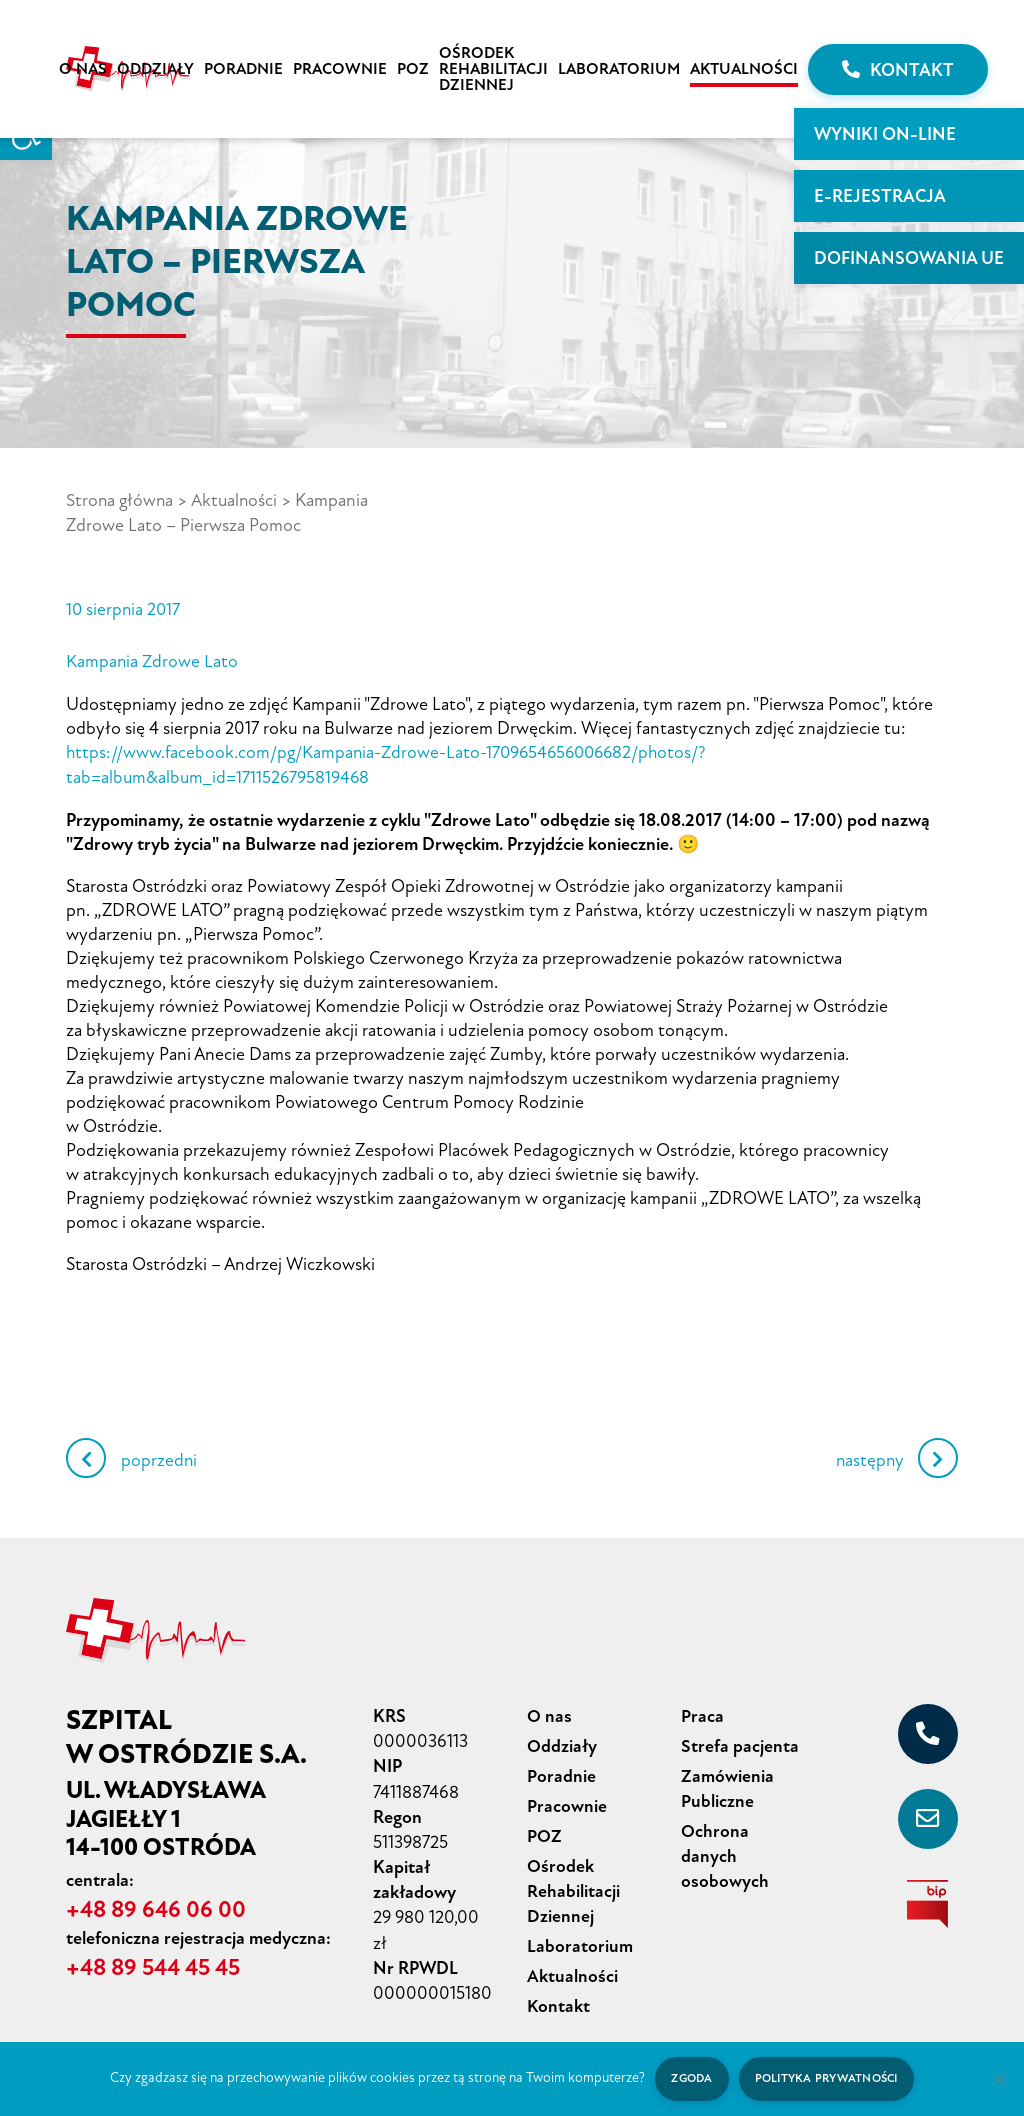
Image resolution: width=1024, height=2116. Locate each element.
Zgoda (689, 2078)
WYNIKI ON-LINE (885, 134)
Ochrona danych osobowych (725, 1846)
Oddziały (155, 69)
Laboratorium (619, 69)
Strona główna (121, 500)
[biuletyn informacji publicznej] (928, 1899)
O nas (83, 69)
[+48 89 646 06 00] (928, 1729)
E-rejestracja (880, 196)
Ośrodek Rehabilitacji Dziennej (493, 69)
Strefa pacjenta (740, 1740)
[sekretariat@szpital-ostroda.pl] (928, 1814)
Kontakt (898, 70)
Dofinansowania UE (909, 258)
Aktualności (744, 69)
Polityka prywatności (827, 2078)
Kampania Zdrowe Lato (152, 659)
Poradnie (243, 69)
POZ (413, 69)
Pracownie (340, 69)
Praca (702, 1711)
